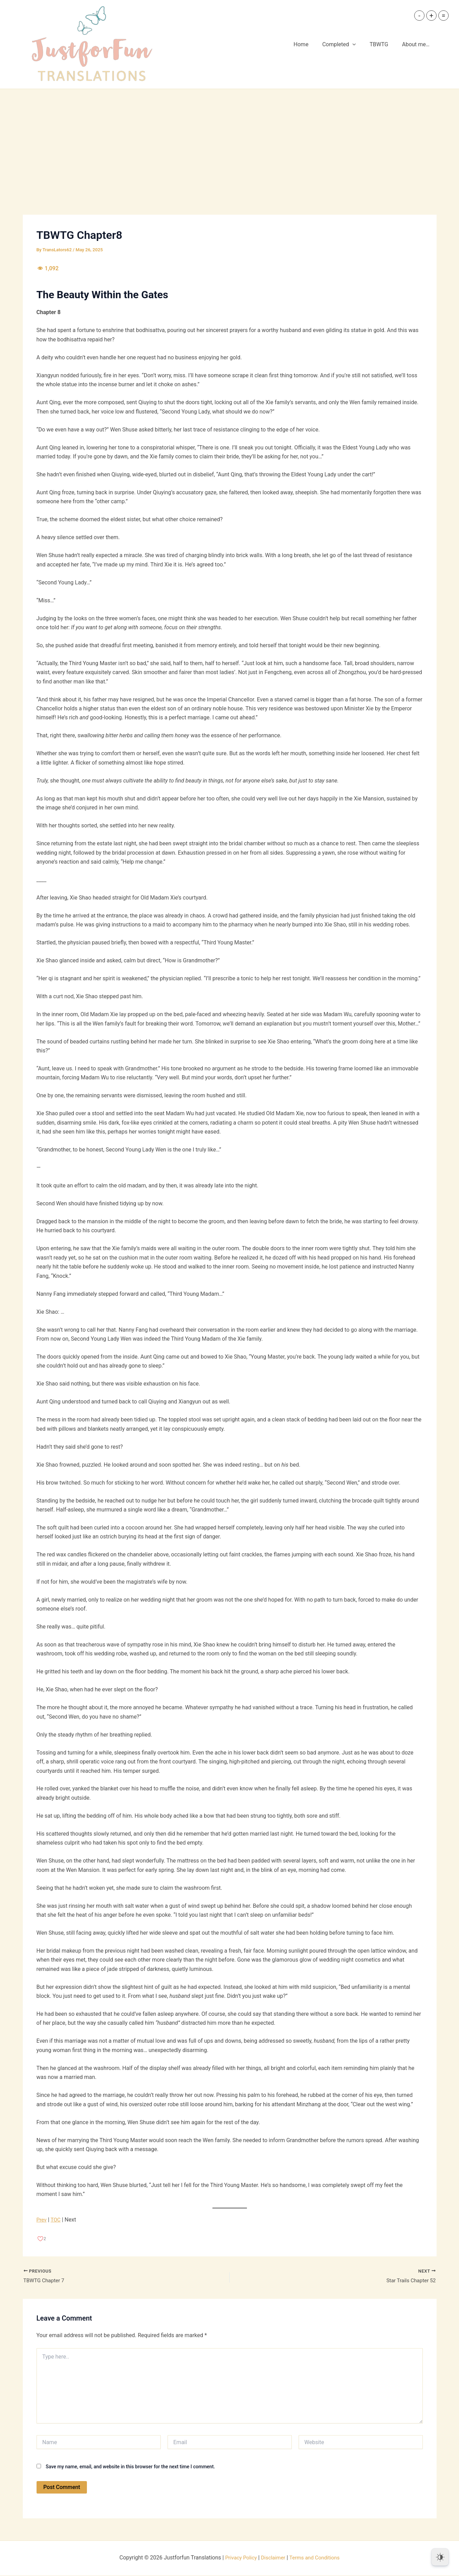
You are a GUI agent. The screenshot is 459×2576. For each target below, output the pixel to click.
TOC (56, 2219)
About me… (417, 44)
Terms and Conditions (316, 2558)
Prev (42, 2219)
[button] (359, 44)
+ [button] (431, 15)
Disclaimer (272, 2558)
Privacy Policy (238, 2558)
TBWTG (383, 44)
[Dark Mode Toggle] (440, 2557)
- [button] (419, 15)
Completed (345, 44)
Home (310, 44)
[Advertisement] (230, 141)
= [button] (444, 15)
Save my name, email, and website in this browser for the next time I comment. (130, 2467)
